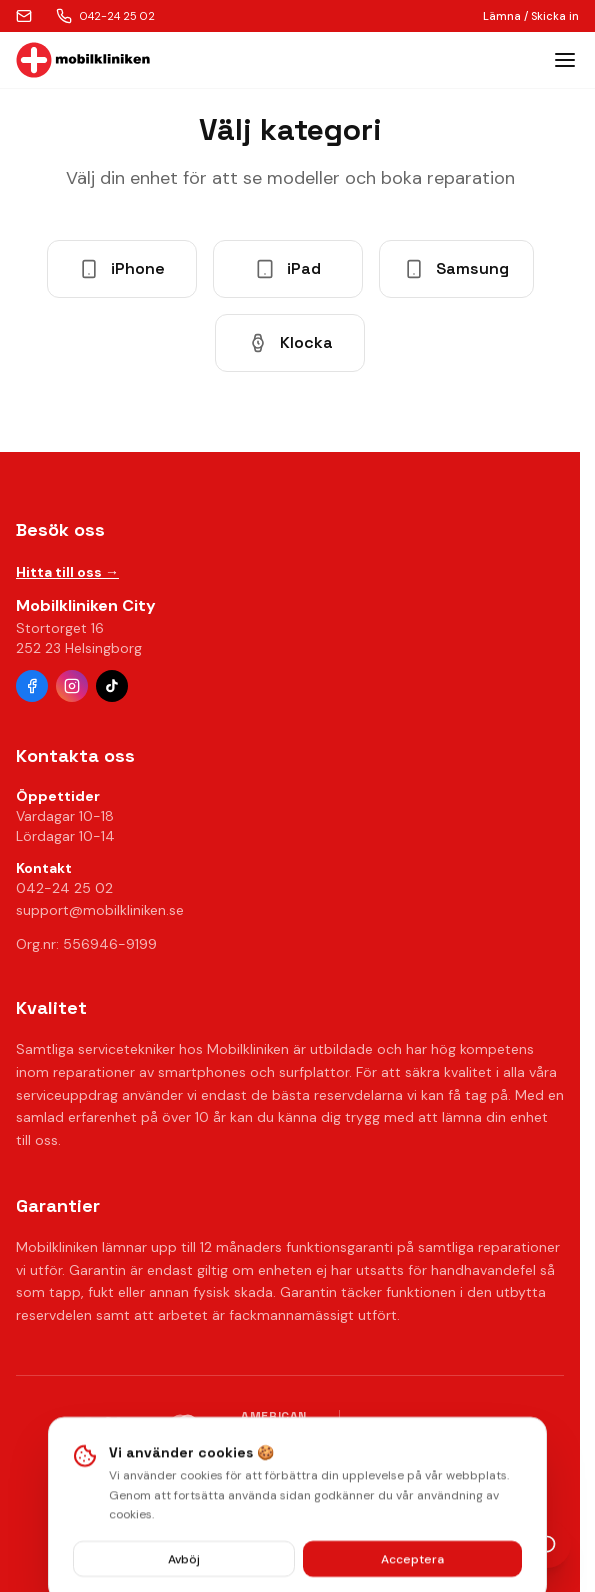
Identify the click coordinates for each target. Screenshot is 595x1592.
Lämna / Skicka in (531, 16)
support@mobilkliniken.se (100, 910)
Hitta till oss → (67, 572)
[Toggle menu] (565, 60)
